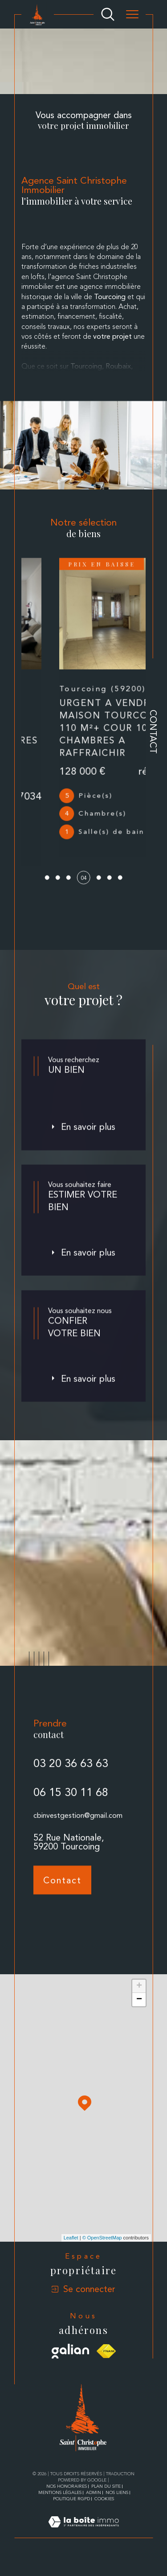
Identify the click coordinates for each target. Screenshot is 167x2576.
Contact (153, 732)
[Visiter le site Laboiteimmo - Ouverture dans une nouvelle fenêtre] (83, 2548)
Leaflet (71, 2253)
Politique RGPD (71, 2514)
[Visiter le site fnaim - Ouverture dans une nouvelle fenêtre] (106, 2367)
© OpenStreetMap (102, 2253)
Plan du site (106, 2502)
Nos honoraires (66, 2502)
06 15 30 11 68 (70, 1825)
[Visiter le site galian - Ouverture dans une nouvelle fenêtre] (71, 2367)
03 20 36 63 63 (70, 1796)
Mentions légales (59, 2508)
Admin (93, 2508)
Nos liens (117, 2508)
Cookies (104, 2514)
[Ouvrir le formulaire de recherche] (108, 14)
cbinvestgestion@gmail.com (77, 1848)
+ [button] (139, 2002)
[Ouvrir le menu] (132, 14)
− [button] (139, 2015)
